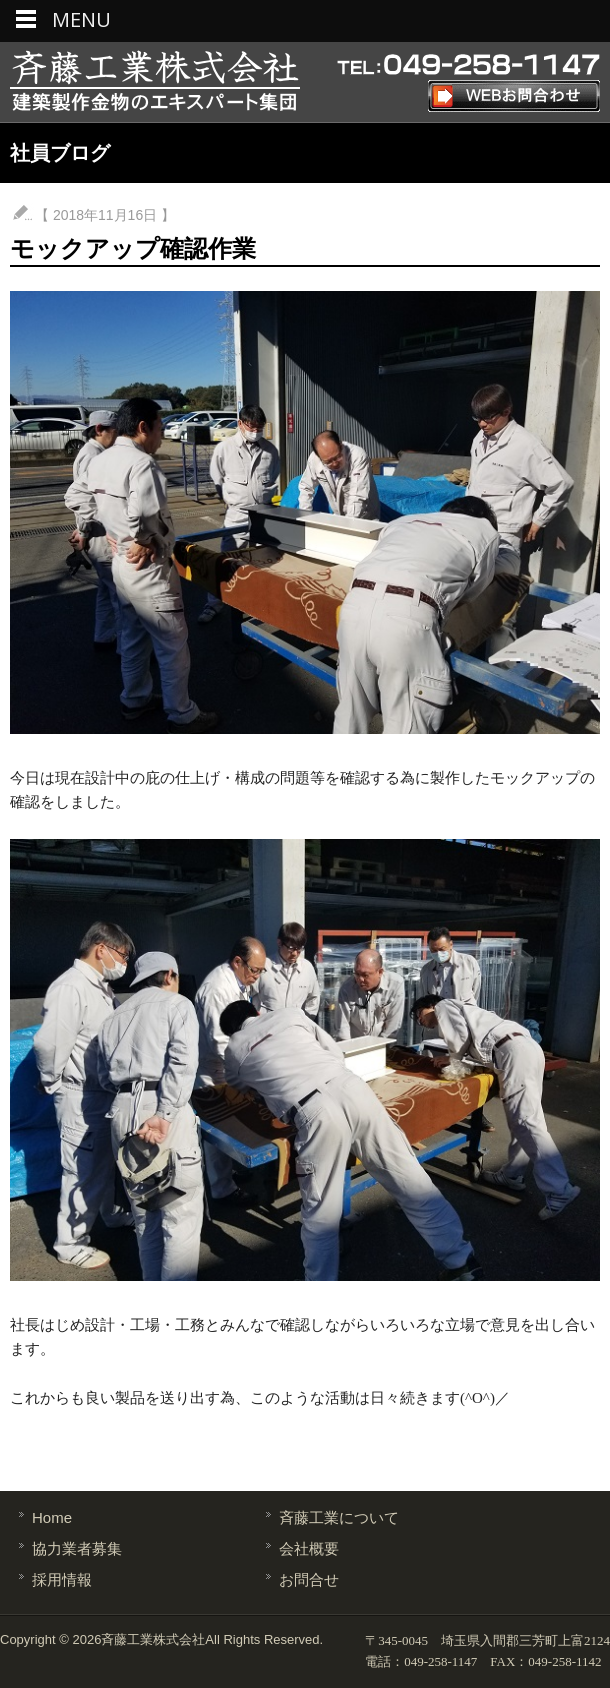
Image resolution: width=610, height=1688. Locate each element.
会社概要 (309, 1548)
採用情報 (62, 1579)
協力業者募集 (77, 1548)
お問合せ (309, 1579)
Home (52, 1517)
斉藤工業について (339, 1517)
